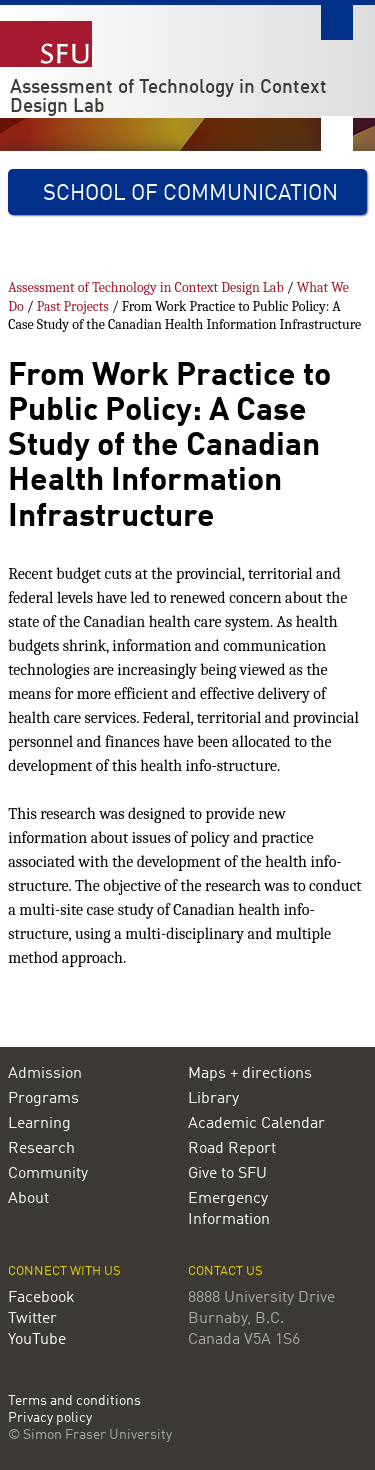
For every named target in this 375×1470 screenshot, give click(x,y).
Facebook (41, 1298)
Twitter (32, 1319)
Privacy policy (50, 1418)
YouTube (37, 1340)
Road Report (232, 1149)
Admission (45, 1074)
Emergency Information (229, 1209)
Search (337, 22)
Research (41, 1149)
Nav (337, 133)
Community (48, 1174)
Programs (43, 1099)
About (28, 1199)
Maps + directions (250, 1074)
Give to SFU (227, 1174)
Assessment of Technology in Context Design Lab (168, 97)
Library (213, 1099)
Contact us (225, 1271)
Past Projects (73, 306)
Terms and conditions (74, 1401)
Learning (39, 1124)
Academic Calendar (256, 1124)
